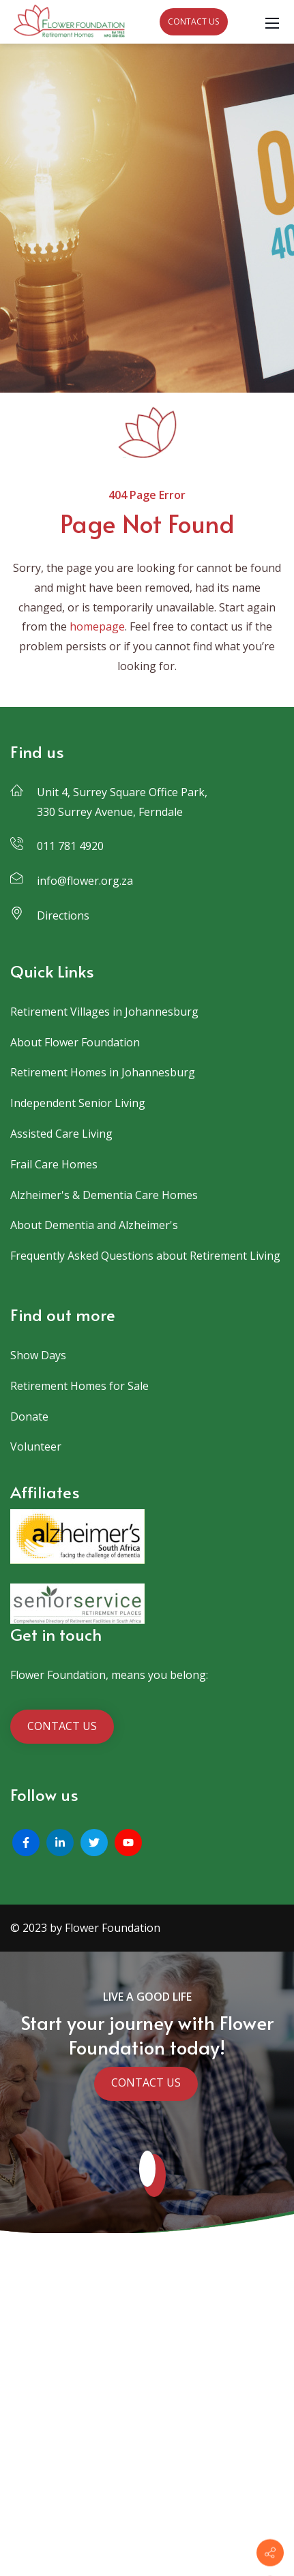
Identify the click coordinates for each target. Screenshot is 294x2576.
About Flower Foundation (75, 1042)
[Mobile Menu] (272, 21)
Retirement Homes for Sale (79, 1385)
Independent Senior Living (77, 1102)
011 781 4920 (70, 845)
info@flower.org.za (85, 880)
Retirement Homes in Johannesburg (102, 1072)
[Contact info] (270, 2552)
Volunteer (35, 1446)
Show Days (38, 1355)
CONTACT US (193, 21)
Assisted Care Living (61, 1133)
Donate (29, 1416)
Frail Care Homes (54, 1164)
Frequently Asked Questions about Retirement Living (145, 1255)
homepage (97, 626)
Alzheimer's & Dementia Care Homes (104, 1194)
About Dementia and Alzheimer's (94, 1224)
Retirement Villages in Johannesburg (104, 1011)
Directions (63, 915)
